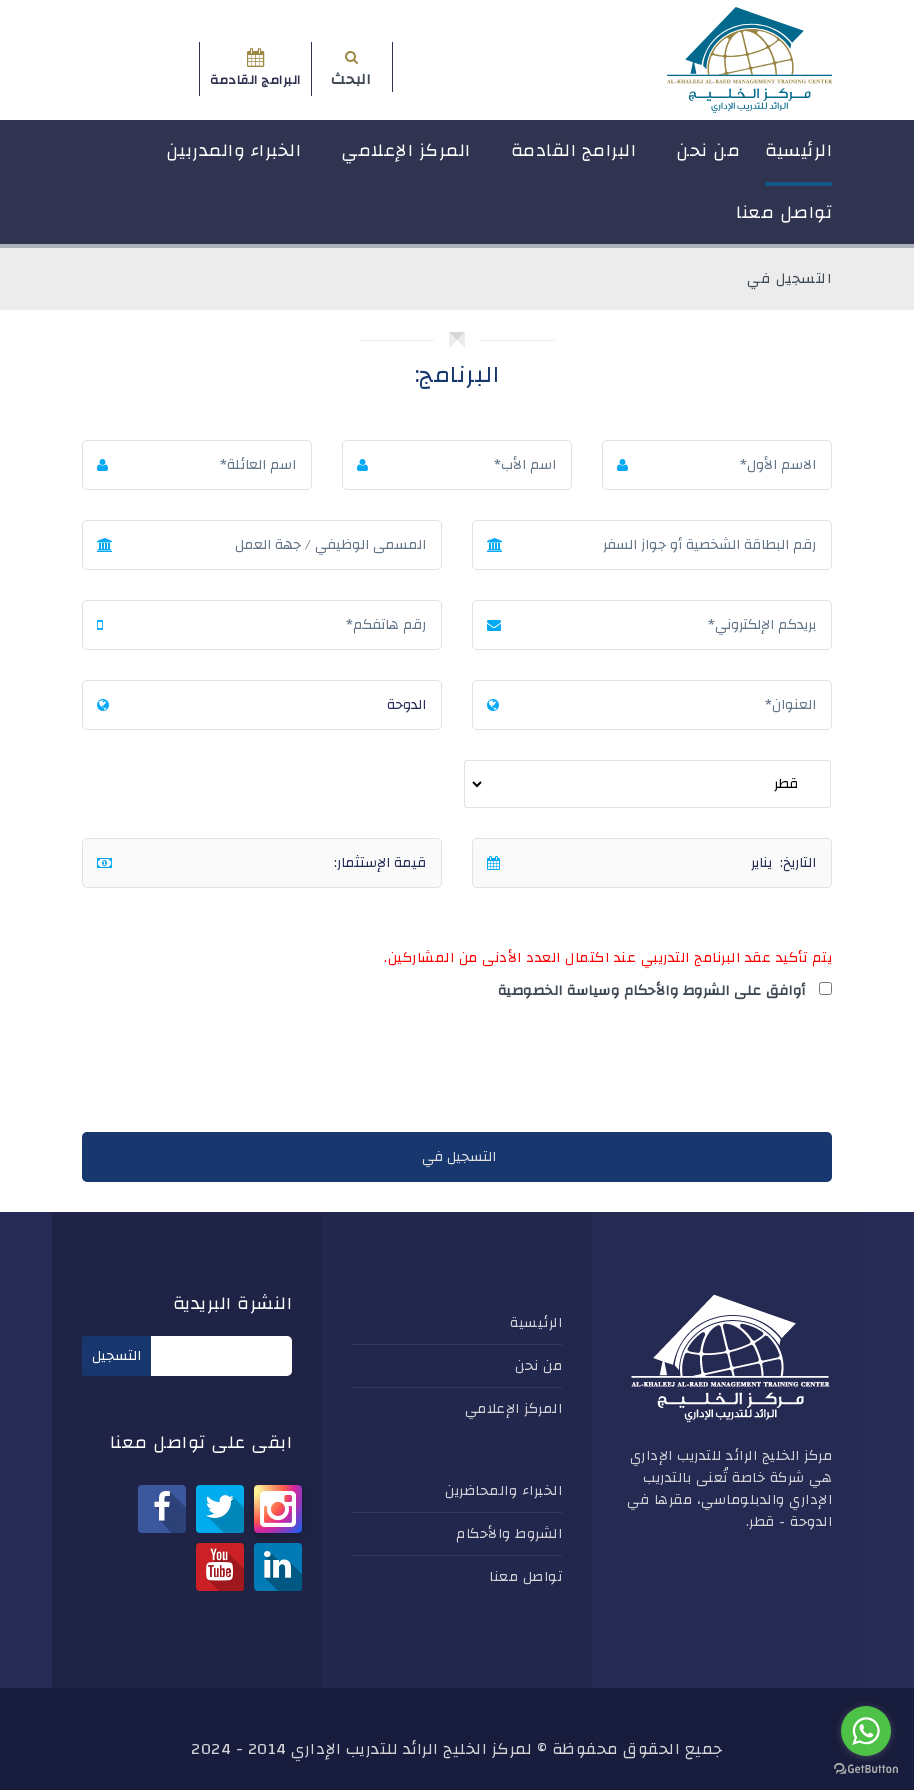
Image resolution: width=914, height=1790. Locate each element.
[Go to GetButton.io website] (866, 1769)
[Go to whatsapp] (866, 1731)
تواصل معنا (784, 212)
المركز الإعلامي (406, 150)
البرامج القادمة (574, 150)
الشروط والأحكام (509, 1534)
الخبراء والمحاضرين (503, 1491)
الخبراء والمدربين (234, 150)
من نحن (708, 150)
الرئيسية (798, 150)
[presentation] (680, 1071)
